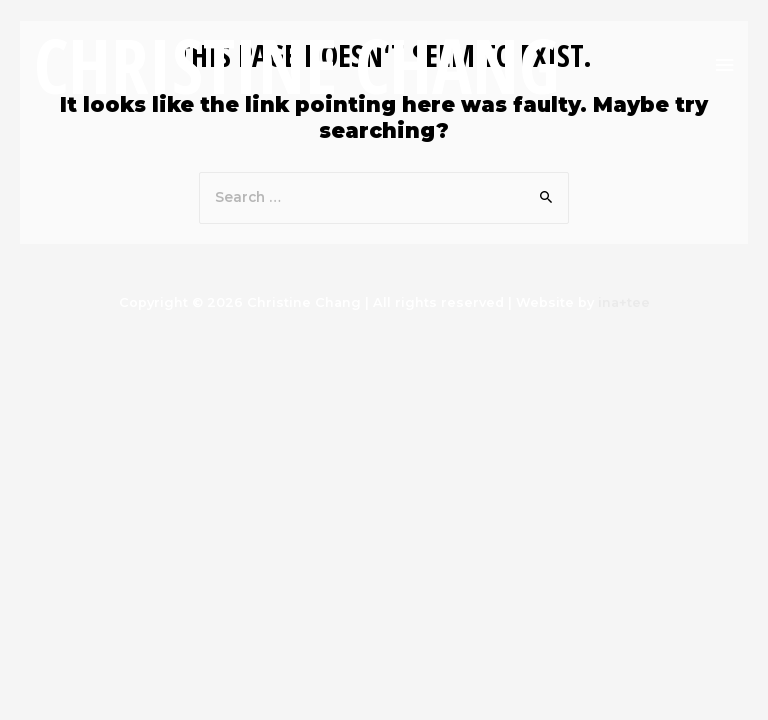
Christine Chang (296, 65)
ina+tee (624, 302)
